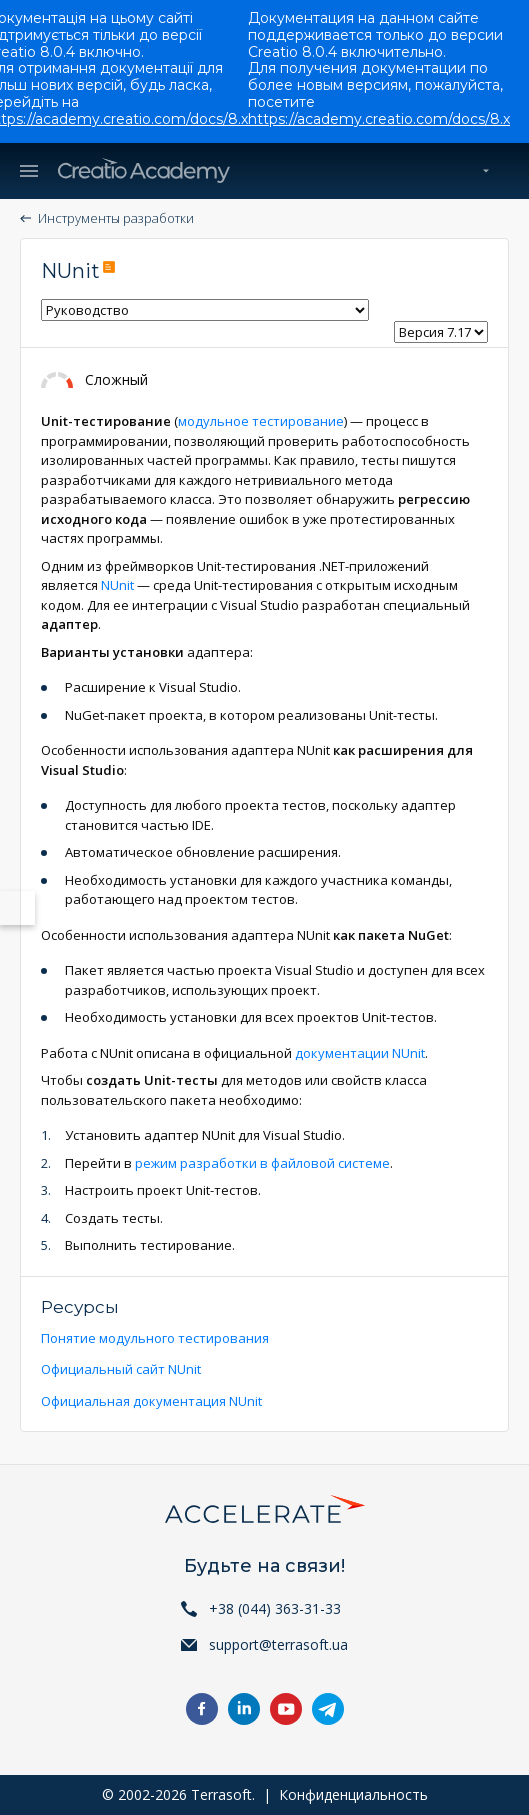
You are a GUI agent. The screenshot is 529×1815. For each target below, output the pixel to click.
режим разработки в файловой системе (262, 1163)
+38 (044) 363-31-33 (275, 1608)
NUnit (117, 585)
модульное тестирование (261, 421)
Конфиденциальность (353, 1794)
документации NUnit (360, 1053)
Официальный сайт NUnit (121, 1369)
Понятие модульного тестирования (155, 1338)
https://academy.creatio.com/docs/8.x (379, 119)
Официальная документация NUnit (151, 1401)
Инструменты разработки (116, 218)
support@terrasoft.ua (278, 1644)
